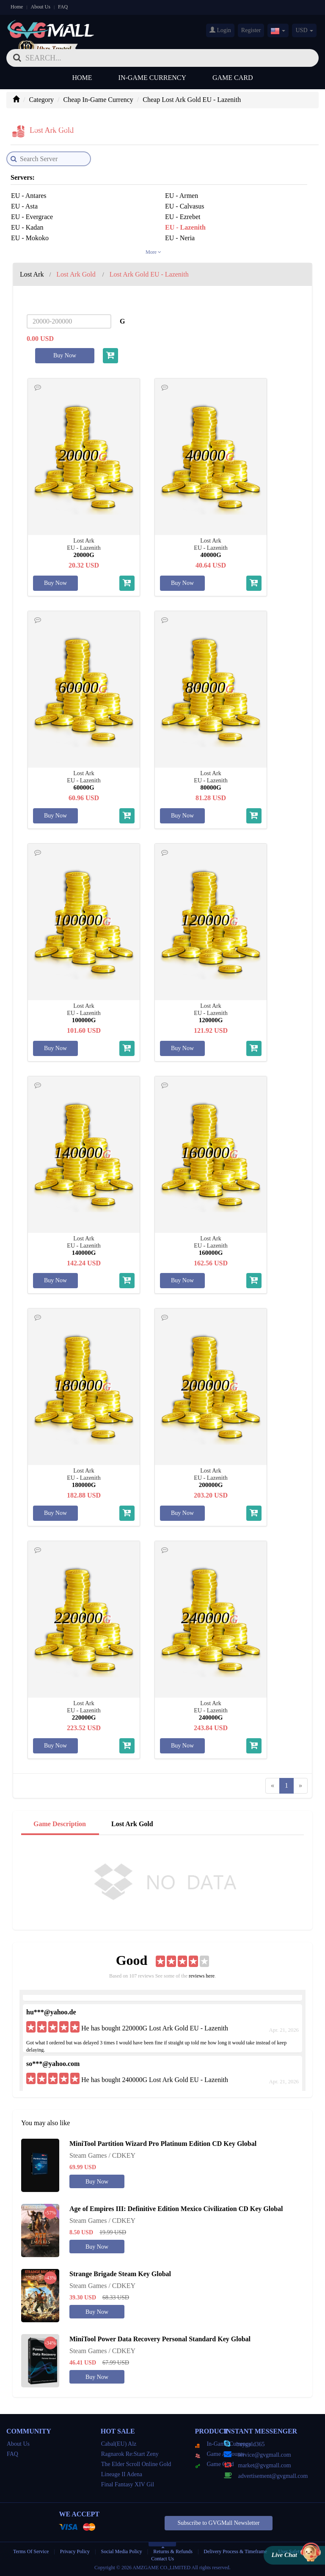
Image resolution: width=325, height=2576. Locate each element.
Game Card (232, 77)
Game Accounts (219, 2454)
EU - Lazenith (185, 227)
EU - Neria (180, 237)
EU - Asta (24, 206)
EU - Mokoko (30, 237)
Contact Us (162, 2559)
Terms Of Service (31, 2551)
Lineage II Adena (121, 2474)
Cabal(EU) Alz (119, 2444)
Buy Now (64, 355)
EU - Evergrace (32, 216)
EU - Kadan (27, 227)
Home (17, 7)
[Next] (300, 1786)
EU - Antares (29, 195)
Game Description (59, 1823)
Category (41, 99)
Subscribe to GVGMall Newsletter (218, 2523)
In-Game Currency (152, 77)
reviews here (202, 1976)
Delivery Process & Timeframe (235, 2551)
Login (220, 30)
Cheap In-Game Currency (98, 99)
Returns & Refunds (173, 2551)
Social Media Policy (121, 2551)
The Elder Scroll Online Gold (136, 2464)
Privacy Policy (75, 2551)
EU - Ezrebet (183, 216)
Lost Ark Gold (132, 1823)
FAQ (63, 7)
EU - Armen (181, 195)
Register (251, 30)
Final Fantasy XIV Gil (127, 2484)
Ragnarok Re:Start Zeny (130, 2454)
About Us (40, 7)
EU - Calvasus (184, 206)
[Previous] (272, 1786)
